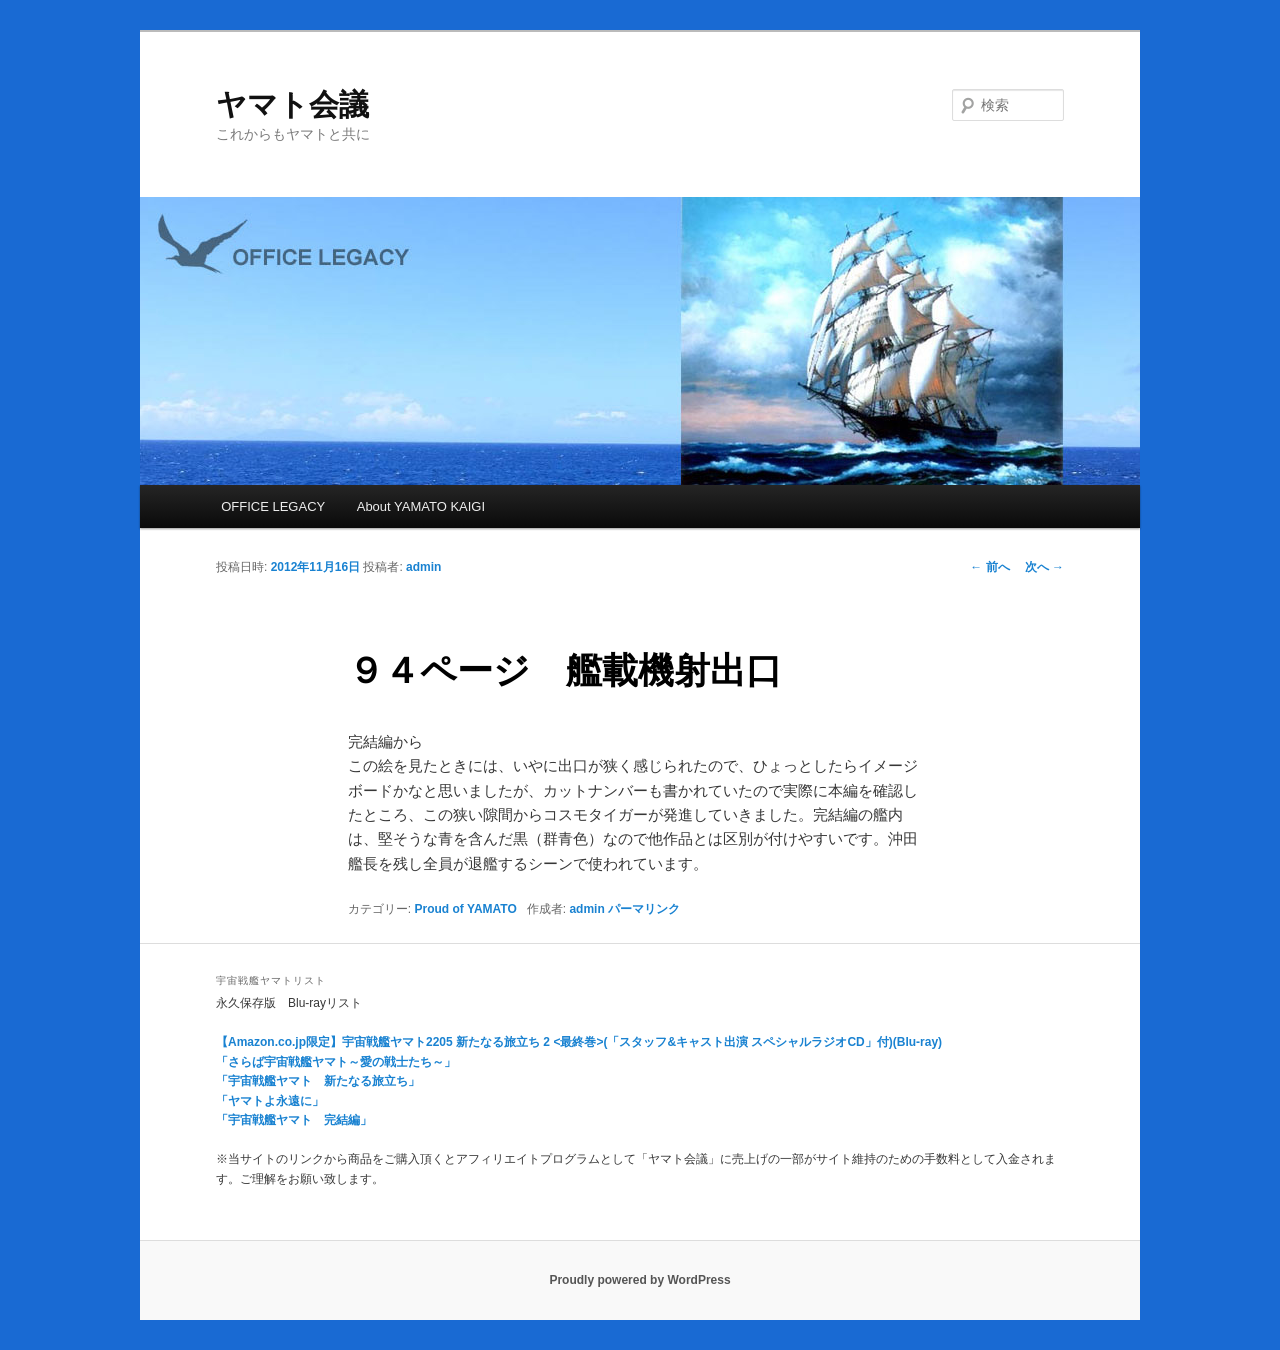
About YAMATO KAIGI (421, 506)
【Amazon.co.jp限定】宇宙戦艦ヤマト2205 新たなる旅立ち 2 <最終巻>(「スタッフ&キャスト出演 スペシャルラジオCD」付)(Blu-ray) (579, 1042)
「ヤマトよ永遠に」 (270, 1101)
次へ (1044, 567)
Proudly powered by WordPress (639, 1280)
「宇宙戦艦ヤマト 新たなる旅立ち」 (318, 1081)
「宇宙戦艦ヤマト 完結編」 (294, 1120)
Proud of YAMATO (466, 909)
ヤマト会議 (292, 104)
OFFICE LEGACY (273, 506)
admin (423, 567)
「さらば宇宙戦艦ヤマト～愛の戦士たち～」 (336, 1062)
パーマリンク (644, 909)
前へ (989, 567)
